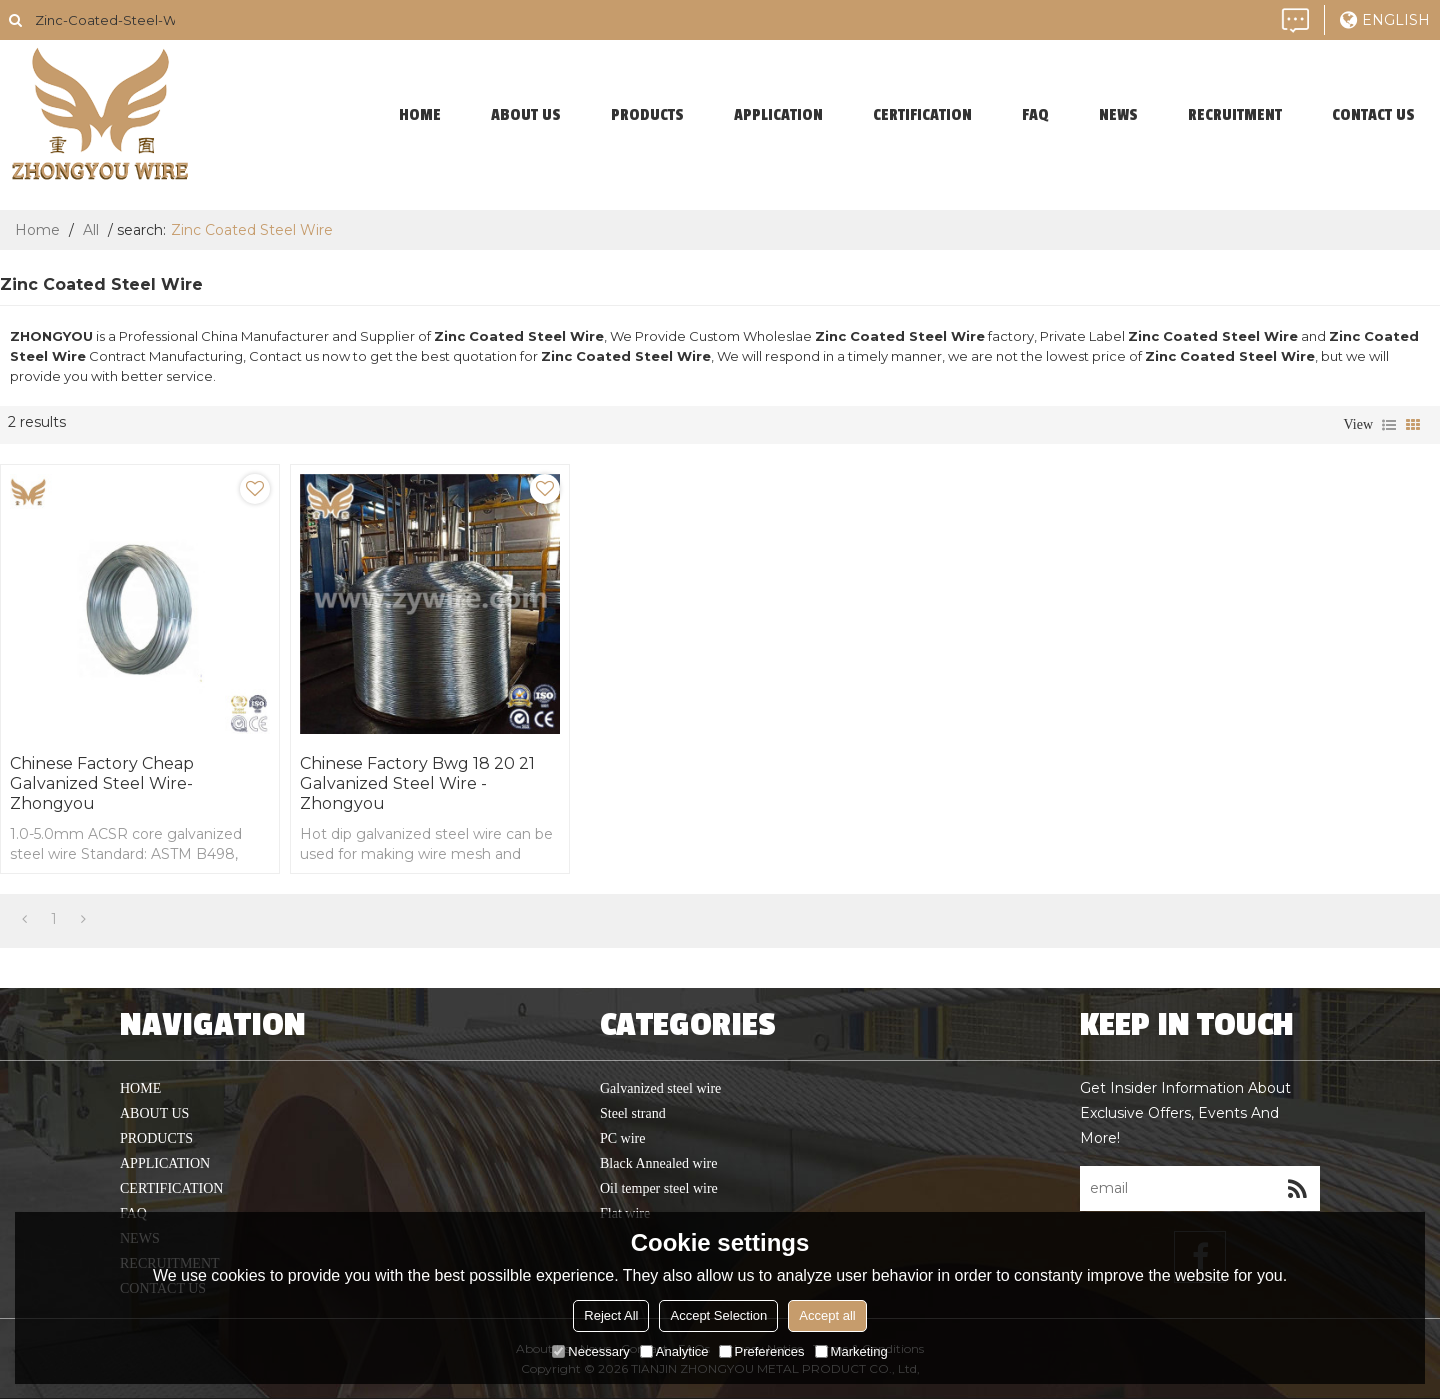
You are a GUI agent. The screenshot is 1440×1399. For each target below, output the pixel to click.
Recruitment (1235, 115)
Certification (922, 115)
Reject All (611, 1315)
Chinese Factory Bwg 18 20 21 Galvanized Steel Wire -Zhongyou (417, 783)
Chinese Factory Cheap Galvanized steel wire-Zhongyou (102, 783)
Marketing (851, 1351)
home (420, 115)
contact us (1373, 115)
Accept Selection (718, 1315)
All (91, 230)
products (647, 115)
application (778, 115)
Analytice (674, 1351)
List (1389, 425)
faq (1035, 115)
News (1118, 115)
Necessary (590, 1351)
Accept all (827, 1315)
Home (37, 230)
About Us (526, 115)
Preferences (762, 1351)
